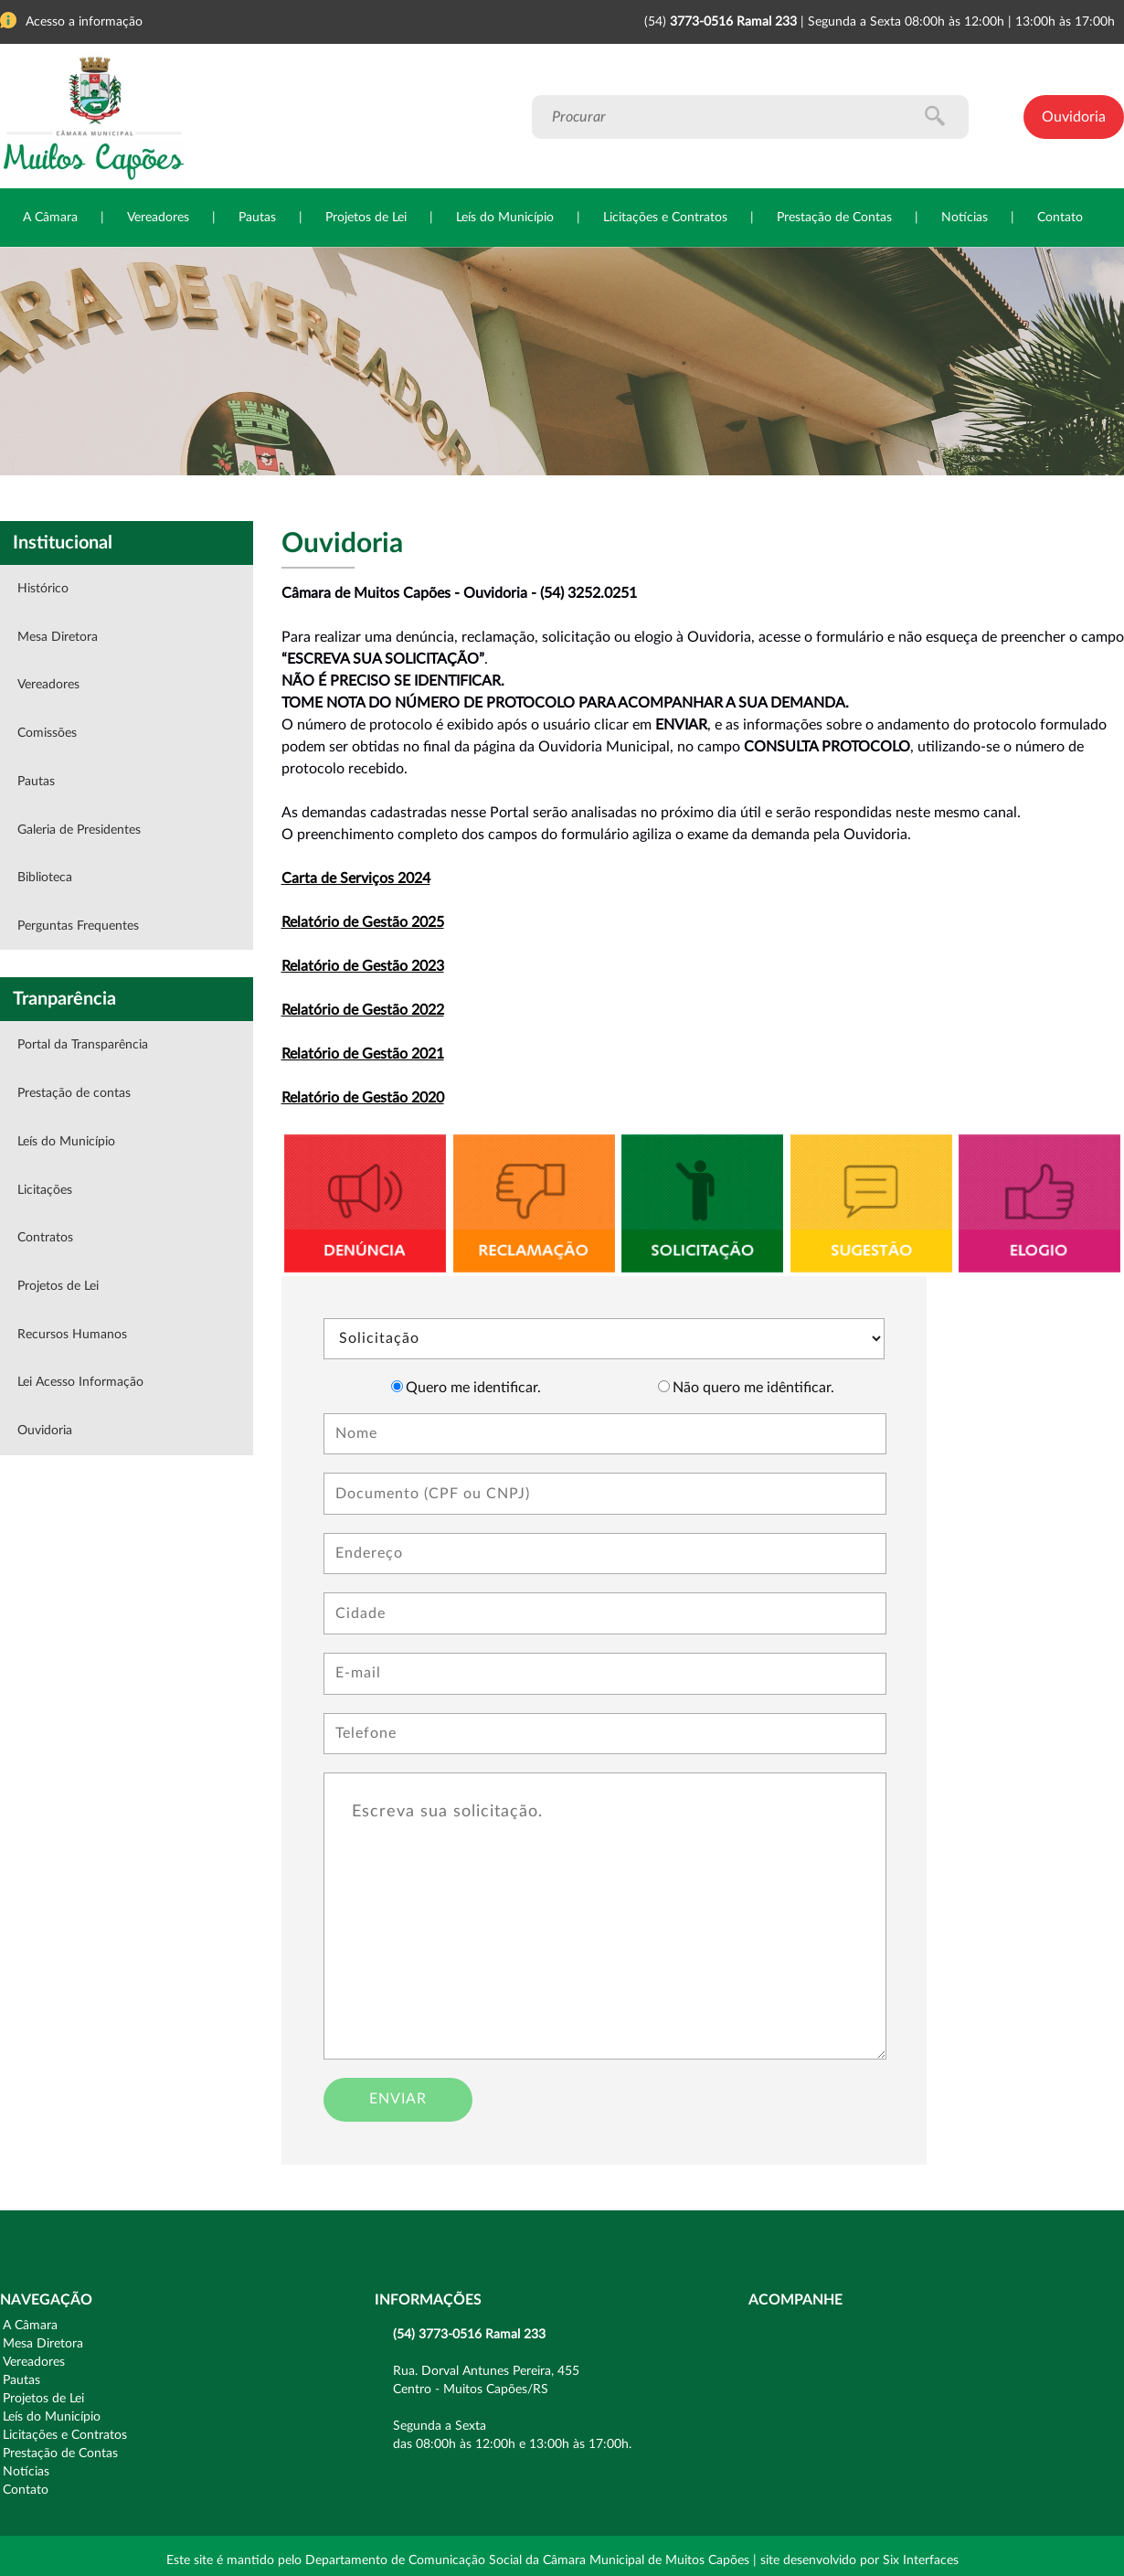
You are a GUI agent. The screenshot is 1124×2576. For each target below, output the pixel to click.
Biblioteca (44, 877)
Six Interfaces (921, 2560)
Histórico (43, 588)
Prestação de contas (74, 1093)
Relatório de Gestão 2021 (362, 1054)
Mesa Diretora (57, 637)
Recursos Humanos (72, 1334)
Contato (1060, 217)
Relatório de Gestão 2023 (362, 966)
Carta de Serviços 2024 (355, 878)
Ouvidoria (1074, 117)
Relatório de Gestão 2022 (362, 1010)
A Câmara (50, 217)
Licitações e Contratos (665, 217)
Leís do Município (505, 217)
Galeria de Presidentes (79, 830)
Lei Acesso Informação (80, 1382)
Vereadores (158, 217)
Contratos (45, 1237)
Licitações (44, 1190)
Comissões (47, 733)
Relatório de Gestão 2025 (362, 922)
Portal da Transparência (82, 1044)
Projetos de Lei (366, 217)
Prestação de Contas (834, 217)
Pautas (257, 217)
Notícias (964, 217)
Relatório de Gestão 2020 (362, 1098)
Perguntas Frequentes (78, 926)
